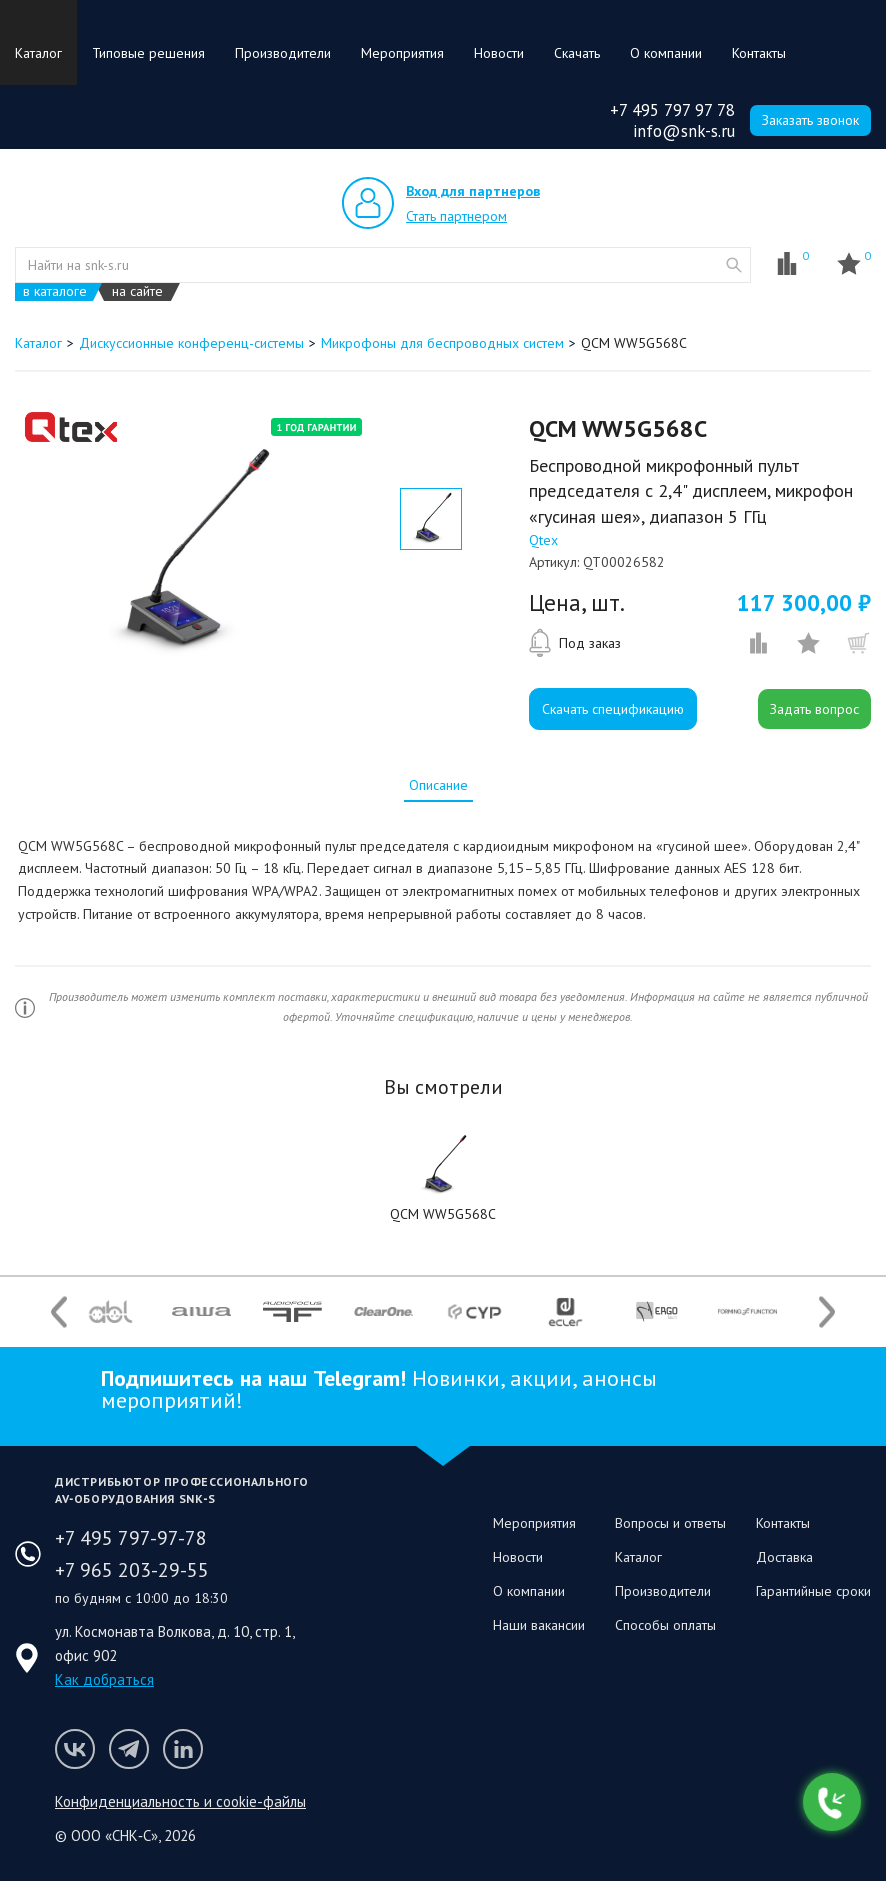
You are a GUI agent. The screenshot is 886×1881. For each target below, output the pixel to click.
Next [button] (827, 1311)
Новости (499, 53)
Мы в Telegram (129, 1749)
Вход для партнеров (473, 191)
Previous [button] (59, 1311)
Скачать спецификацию (613, 709)
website (734, 265)
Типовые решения (148, 53)
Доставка (784, 1557)
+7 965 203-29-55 (132, 1570)
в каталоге (55, 291)
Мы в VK (75, 1749)
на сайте (137, 291)
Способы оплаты (665, 1625)
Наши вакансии (539, 1625)
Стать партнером (456, 216)
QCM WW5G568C (443, 1214)
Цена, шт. (577, 603)
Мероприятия (402, 53)
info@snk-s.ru (684, 131)
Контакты (759, 53)
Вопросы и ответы (670, 1523)
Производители (283, 53)
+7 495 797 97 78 (672, 110)
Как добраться (104, 1679)
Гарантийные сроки (813, 1591)
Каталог (38, 53)
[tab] (438, 785)
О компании (666, 53)
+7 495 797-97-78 (131, 1538)
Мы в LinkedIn (183, 1749)
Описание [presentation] (438, 785)
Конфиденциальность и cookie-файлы (180, 1801)
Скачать (577, 53)
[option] (187, 552)
